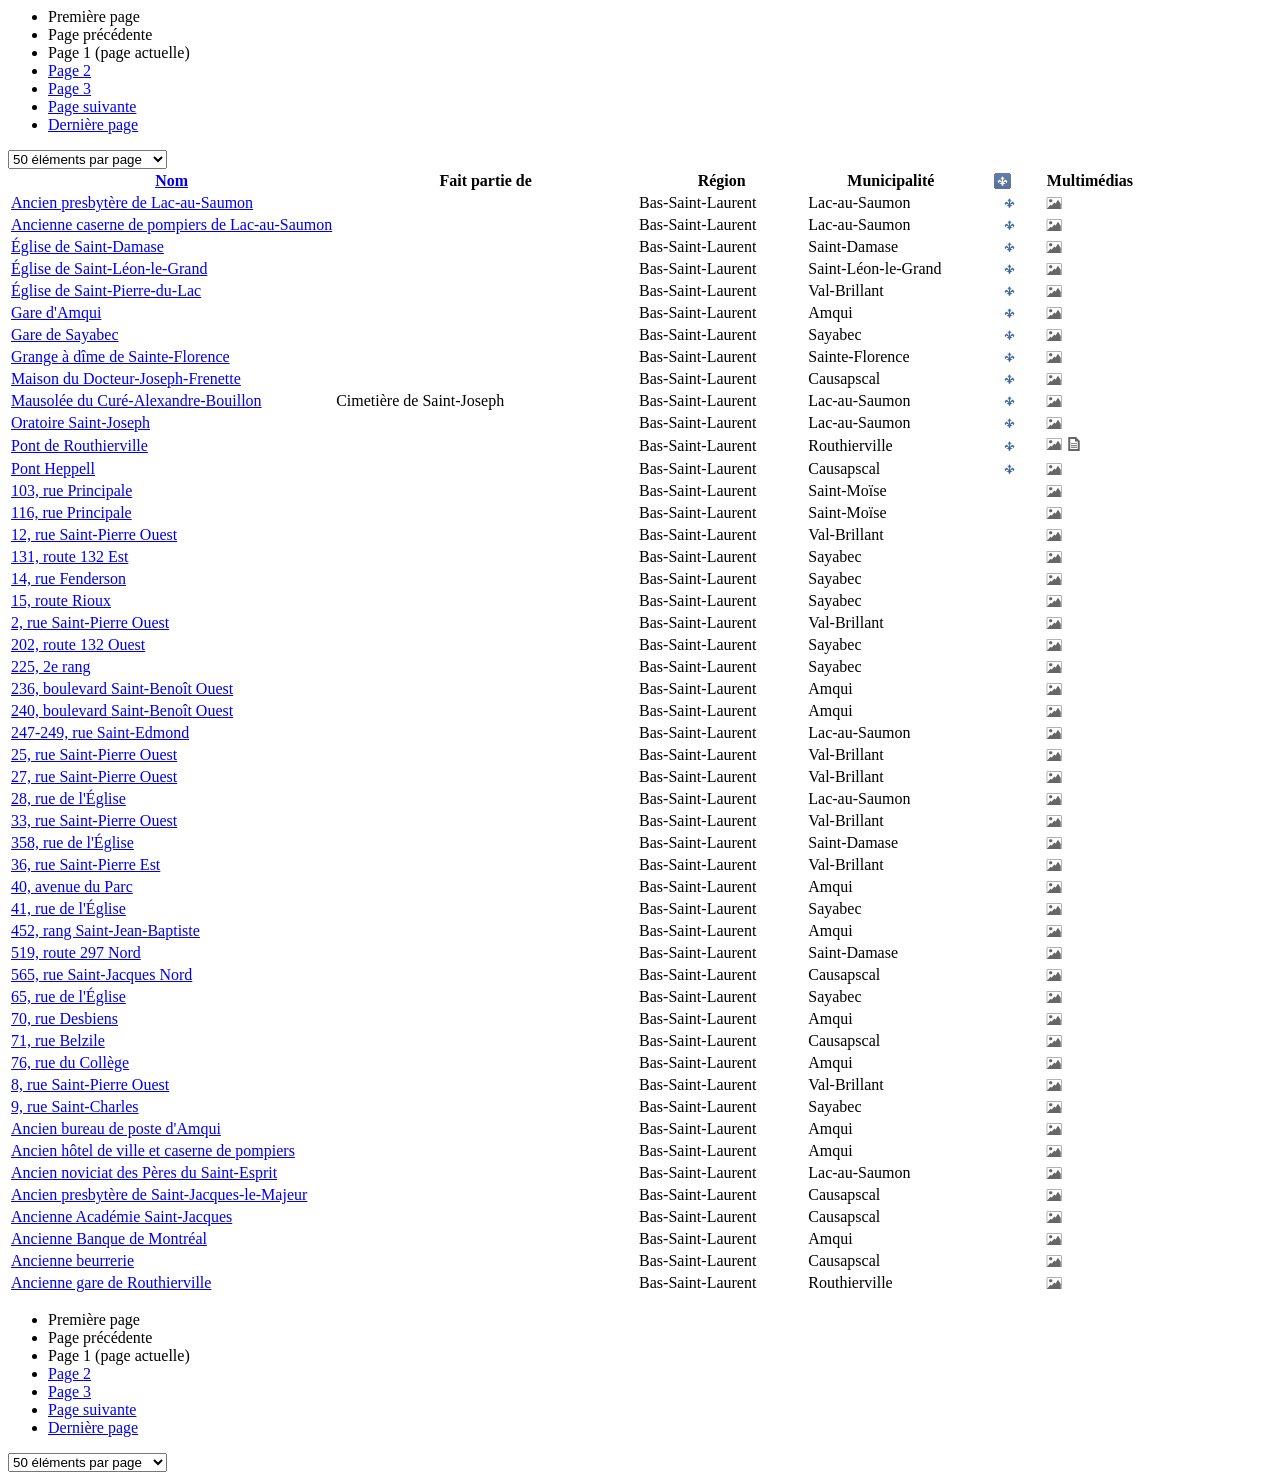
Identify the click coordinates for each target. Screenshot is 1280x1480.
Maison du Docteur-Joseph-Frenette (126, 378)
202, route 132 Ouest (78, 644)
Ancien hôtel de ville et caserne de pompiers (153, 1150)
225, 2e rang (51, 666)
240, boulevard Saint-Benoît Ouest (122, 710)
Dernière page (93, 124)
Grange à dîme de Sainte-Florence (120, 356)
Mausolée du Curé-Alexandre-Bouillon (136, 400)
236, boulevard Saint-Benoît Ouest (122, 688)
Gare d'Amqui (56, 312)
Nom (171, 180)
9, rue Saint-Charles (75, 1106)
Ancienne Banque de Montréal (109, 1238)
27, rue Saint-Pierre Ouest (94, 776)
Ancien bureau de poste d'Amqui (116, 1128)
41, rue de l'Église (68, 908)
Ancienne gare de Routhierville (111, 1282)
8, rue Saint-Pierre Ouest (90, 1084)
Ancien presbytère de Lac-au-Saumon (132, 202)
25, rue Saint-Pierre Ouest (94, 754)
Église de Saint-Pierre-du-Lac (106, 290)
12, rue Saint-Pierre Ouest (94, 534)
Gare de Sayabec (65, 334)
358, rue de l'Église (72, 842)
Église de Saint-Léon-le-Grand (109, 268)
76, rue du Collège (70, 1062)
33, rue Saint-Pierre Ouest (94, 820)
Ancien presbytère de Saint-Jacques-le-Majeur (159, 1194)
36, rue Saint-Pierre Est (85, 864)
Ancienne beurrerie (72, 1260)
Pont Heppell (53, 468)
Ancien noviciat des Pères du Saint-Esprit (144, 1172)
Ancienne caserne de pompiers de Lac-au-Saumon (171, 224)
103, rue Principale (71, 490)
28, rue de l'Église (68, 798)
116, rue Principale (71, 512)
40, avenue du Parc (72, 886)
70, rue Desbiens (64, 1018)
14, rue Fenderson (68, 578)
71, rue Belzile (58, 1040)
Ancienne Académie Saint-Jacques (121, 1216)
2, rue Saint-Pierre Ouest (90, 622)
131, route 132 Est (69, 556)
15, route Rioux (61, 600)
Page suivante (92, 106)
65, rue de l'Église (68, 996)
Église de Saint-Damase (87, 246)
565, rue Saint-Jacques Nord (101, 974)
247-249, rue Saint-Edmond (100, 732)
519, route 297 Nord (76, 952)
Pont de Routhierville (79, 445)
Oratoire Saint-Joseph (80, 422)
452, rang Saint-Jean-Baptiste (105, 930)
